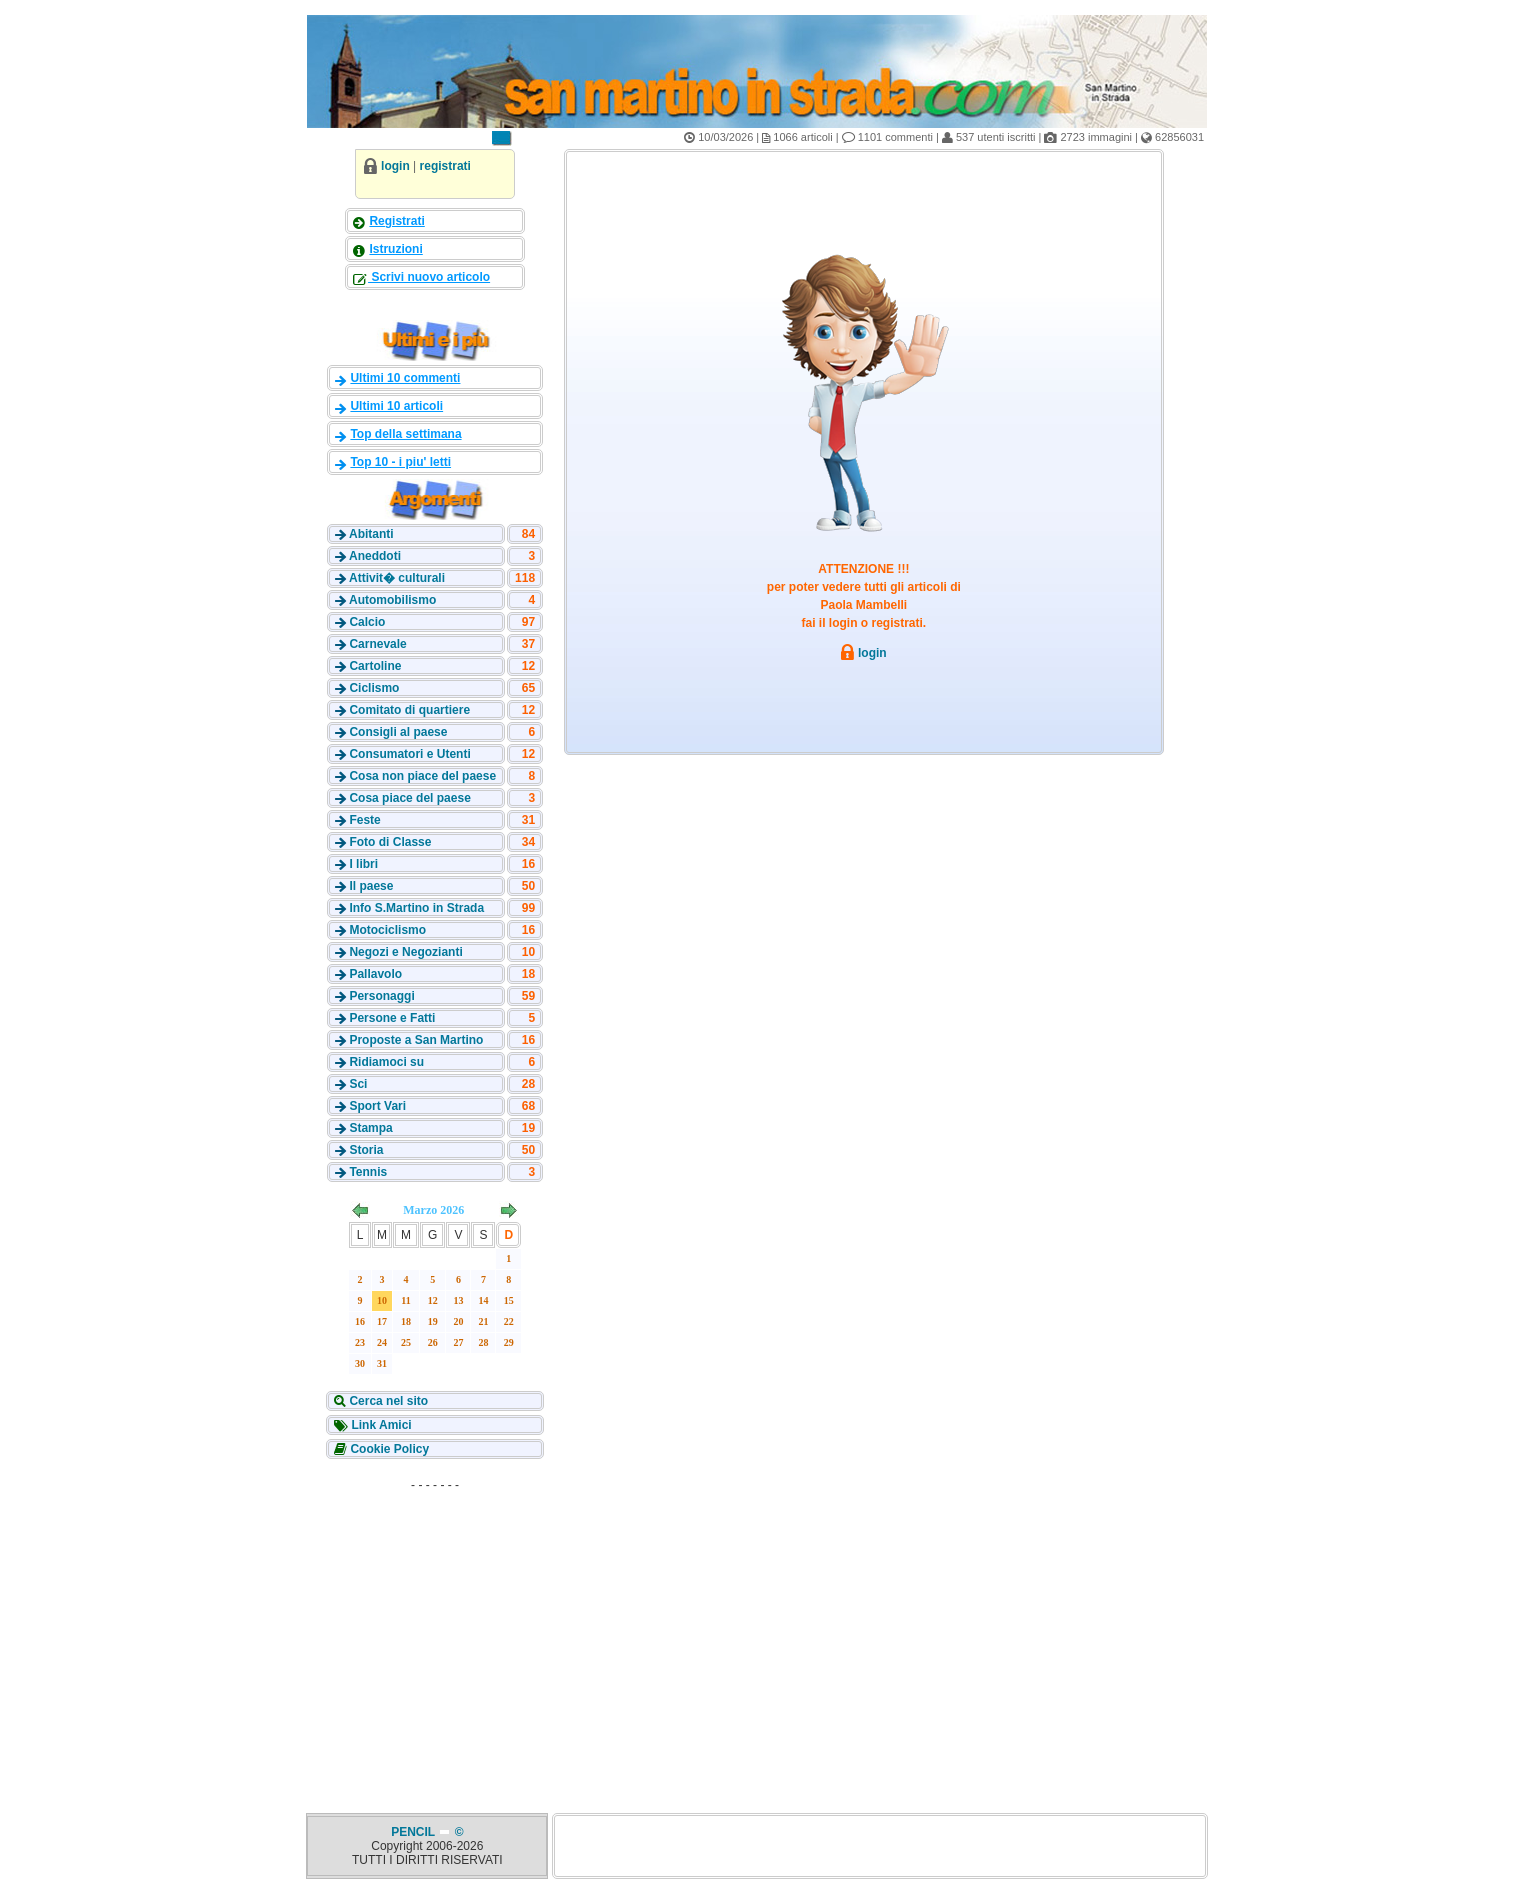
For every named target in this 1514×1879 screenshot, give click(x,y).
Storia (366, 1150)
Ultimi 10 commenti (405, 378)
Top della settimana (405, 434)
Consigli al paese (398, 732)
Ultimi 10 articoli (396, 406)
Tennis (368, 1172)
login (395, 166)
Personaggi (381, 996)
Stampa (370, 1128)
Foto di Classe (390, 842)
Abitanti (371, 534)
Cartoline (375, 666)
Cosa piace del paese (409, 798)
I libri (363, 864)
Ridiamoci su (386, 1062)
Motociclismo (387, 930)
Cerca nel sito (387, 1401)
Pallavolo (375, 974)
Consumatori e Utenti (409, 754)
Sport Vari (377, 1106)
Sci (358, 1084)
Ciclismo (374, 688)
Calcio (367, 622)
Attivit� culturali (397, 578)
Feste (364, 820)
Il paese (371, 886)
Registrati (396, 221)
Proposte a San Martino (416, 1040)
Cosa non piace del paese (422, 776)
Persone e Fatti (392, 1018)
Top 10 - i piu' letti (400, 462)
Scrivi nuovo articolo (429, 277)
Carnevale (377, 644)
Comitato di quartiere (409, 710)
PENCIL (414, 1832)
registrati (445, 166)
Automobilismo (392, 600)
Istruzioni (395, 249)
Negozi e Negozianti (405, 952)
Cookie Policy (388, 1449)
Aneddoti (375, 556)
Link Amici (380, 1425)
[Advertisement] (435, 1624)
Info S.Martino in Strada (416, 908)
